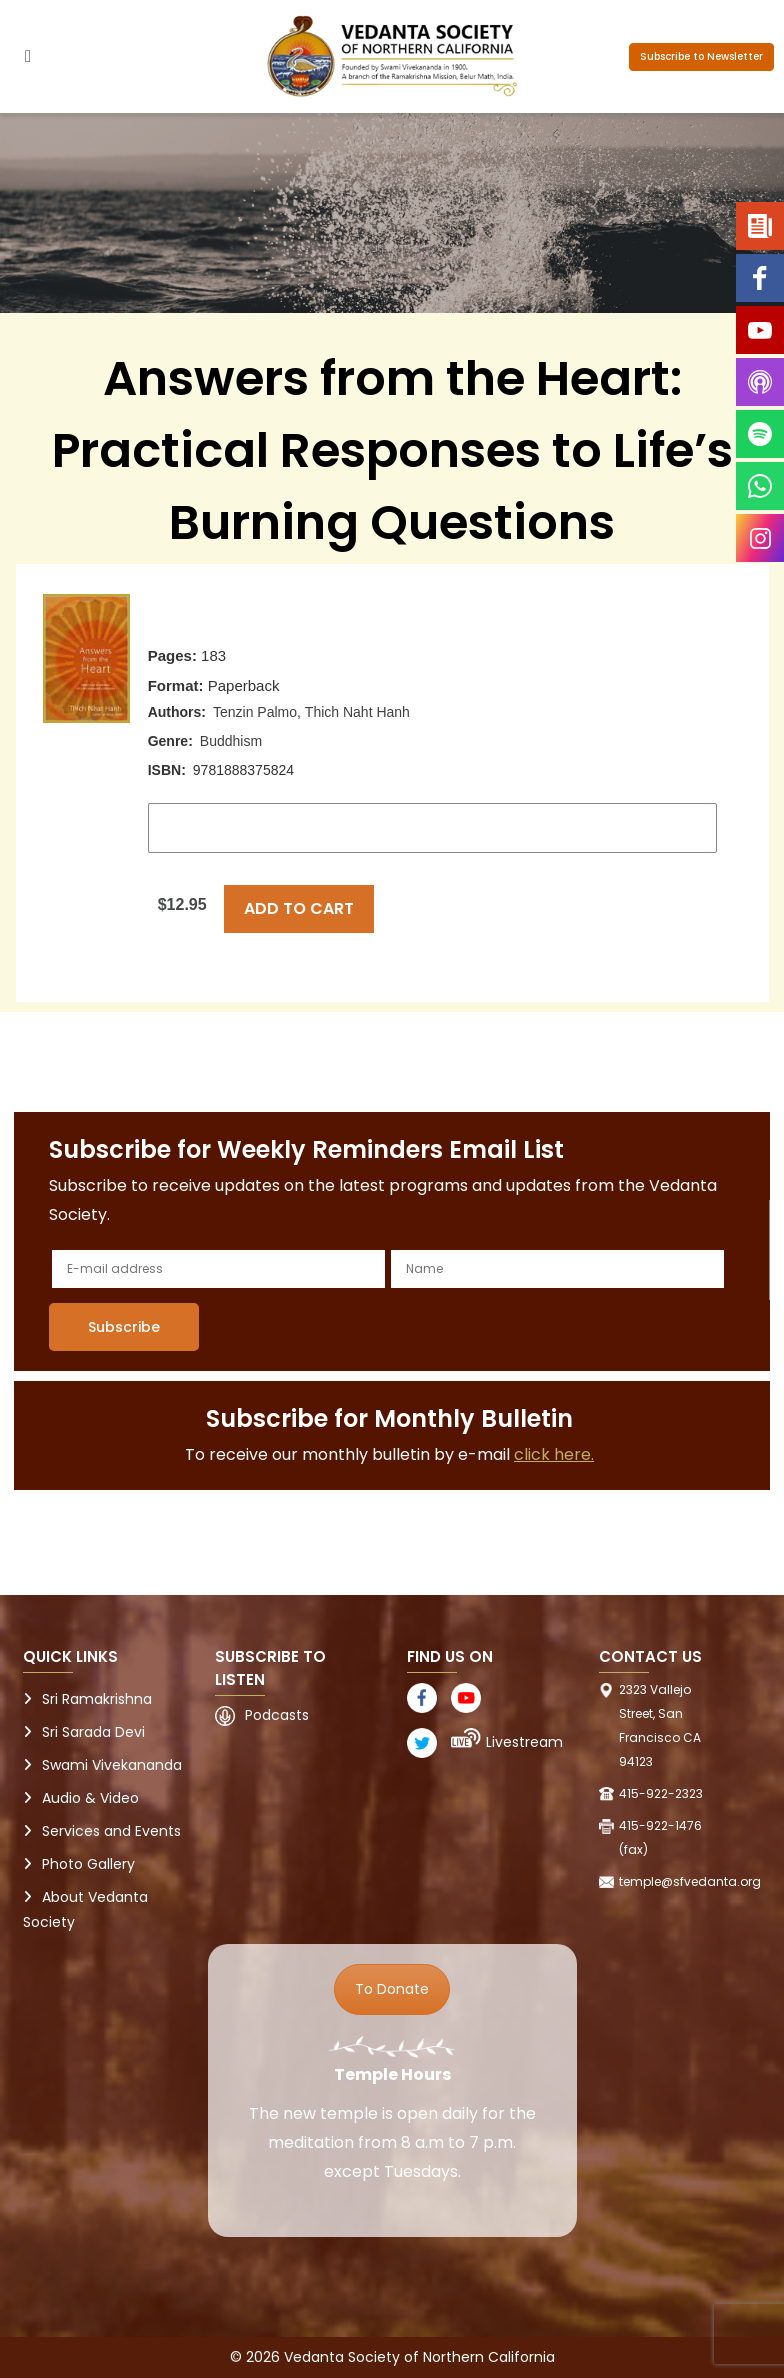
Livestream (524, 1742)
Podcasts (277, 1715)
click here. (554, 1454)
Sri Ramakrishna (97, 1699)
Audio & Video (90, 1798)
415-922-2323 (661, 1793)
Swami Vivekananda (112, 1765)
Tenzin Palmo (255, 712)
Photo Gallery (88, 1864)
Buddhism (231, 741)
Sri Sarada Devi (93, 1732)
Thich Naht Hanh (357, 712)
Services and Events (111, 1831)
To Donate (392, 1989)
